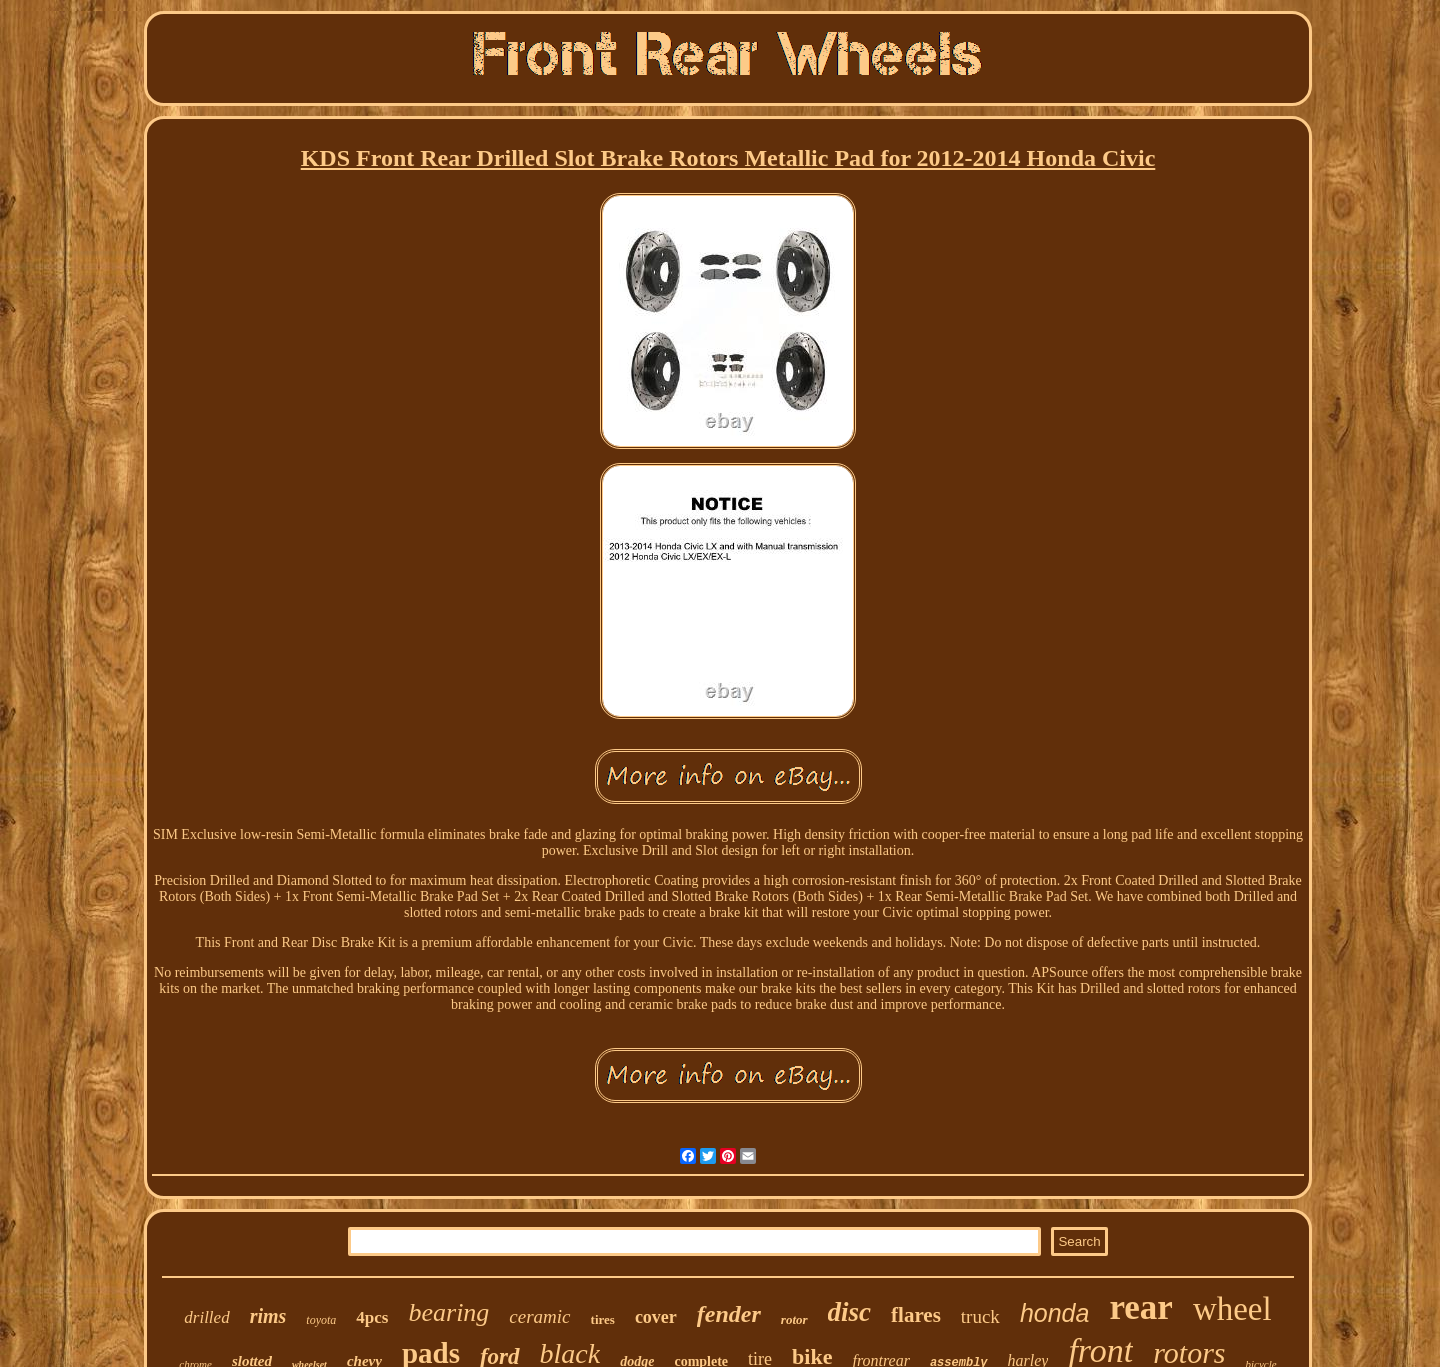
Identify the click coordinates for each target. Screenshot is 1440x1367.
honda (1055, 1313)
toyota (321, 1320)
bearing (448, 1312)
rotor (794, 1319)
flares (916, 1315)
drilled (206, 1317)
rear (1140, 1307)
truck (980, 1316)
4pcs (372, 1317)
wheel (1232, 1309)
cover (656, 1317)
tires (603, 1319)
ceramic (539, 1316)
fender (729, 1314)
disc (850, 1312)
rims (268, 1316)
